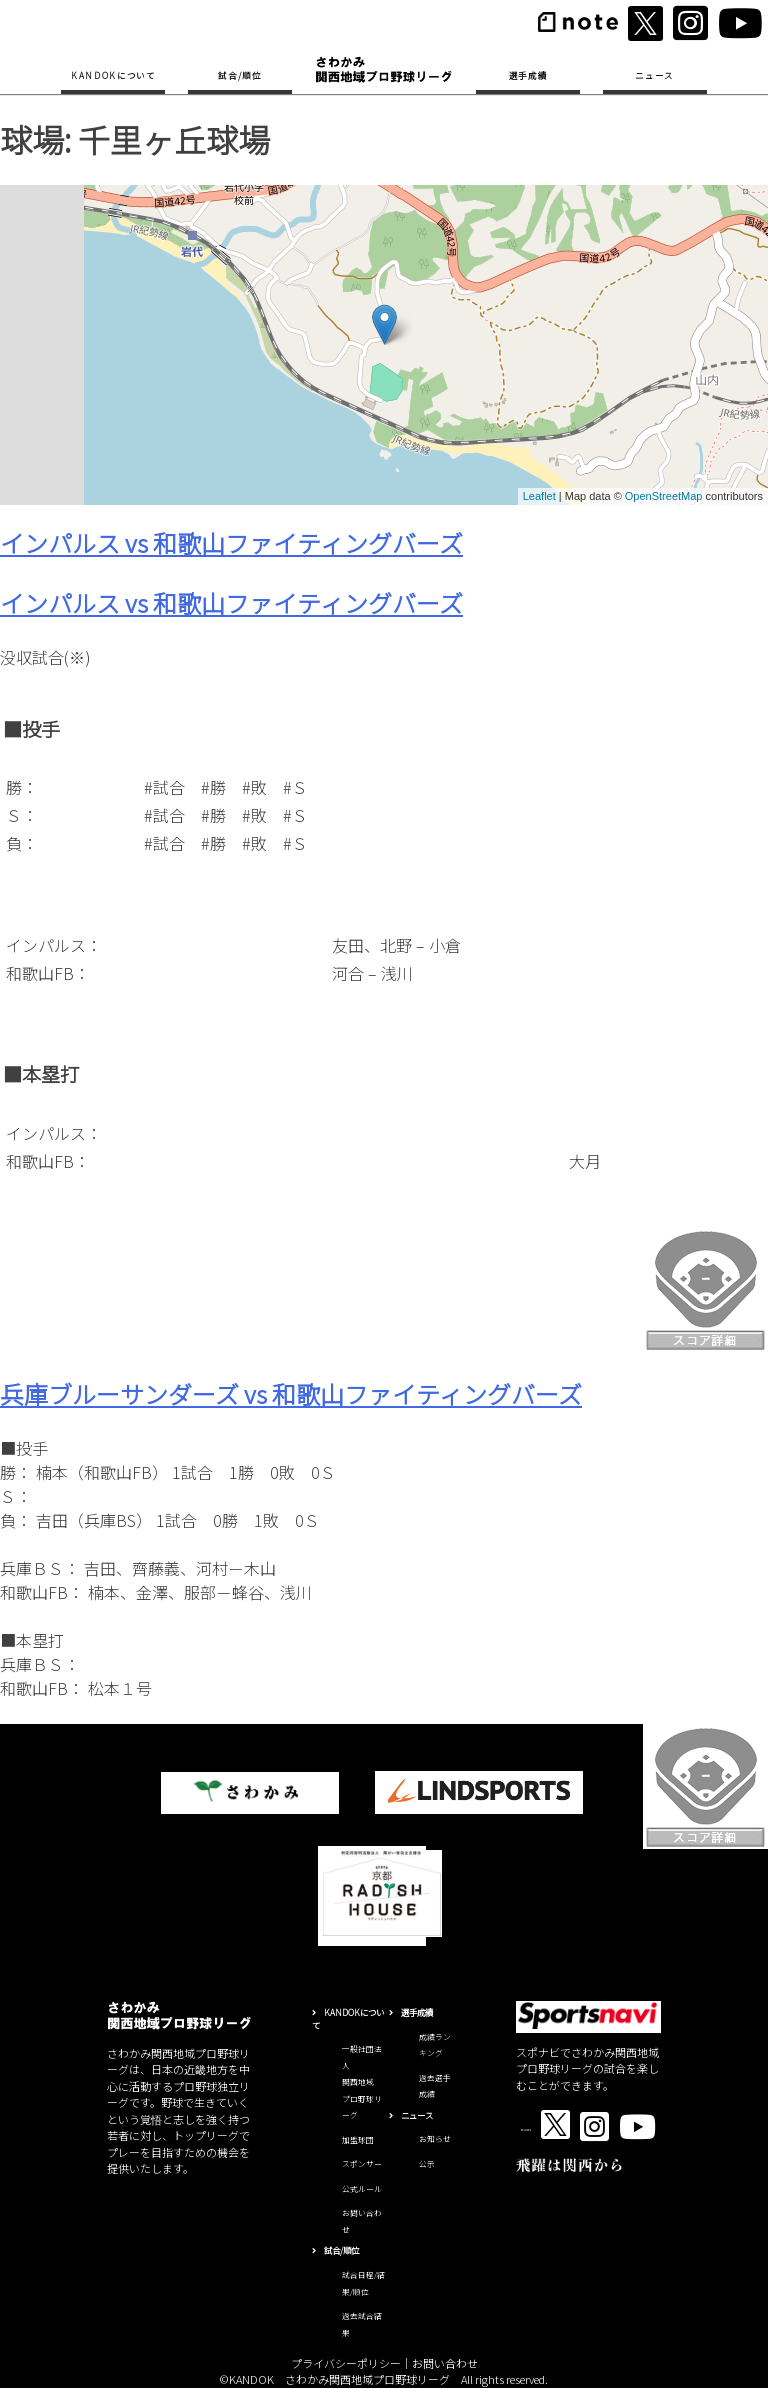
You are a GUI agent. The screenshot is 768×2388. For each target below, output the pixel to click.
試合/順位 (239, 75)
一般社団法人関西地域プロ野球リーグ (362, 2081)
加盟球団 (358, 2139)
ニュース (654, 75)
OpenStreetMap (664, 496)
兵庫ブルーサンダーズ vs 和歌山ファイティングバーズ (291, 1393)
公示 (427, 2163)
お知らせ (435, 2138)
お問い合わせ (445, 2363)
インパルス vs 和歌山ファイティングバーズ (231, 542)
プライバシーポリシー (346, 2363)
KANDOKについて (113, 75)
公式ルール (362, 2188)
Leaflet (539, 496)
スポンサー (362, 2163)
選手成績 (528, 75)
